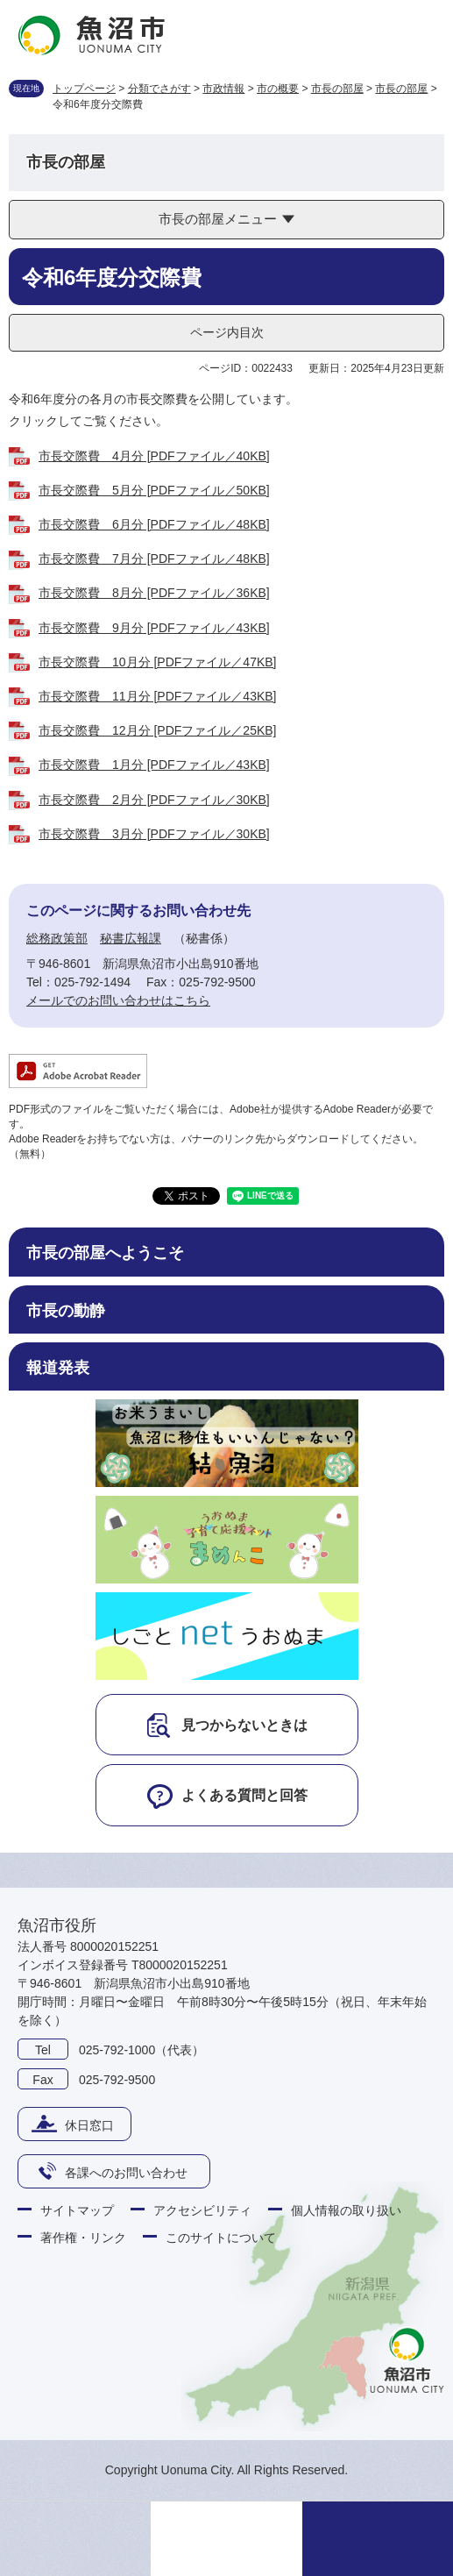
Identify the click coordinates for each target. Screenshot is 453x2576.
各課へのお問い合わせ (126, 2173)
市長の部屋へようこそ (105, 1253)
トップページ (84, 88)
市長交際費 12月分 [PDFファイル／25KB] (158, 730)
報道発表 (57, 1368)
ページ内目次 (227, 332)
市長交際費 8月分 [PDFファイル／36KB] (154, 593)
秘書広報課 (130, 938)
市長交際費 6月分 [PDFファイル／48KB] (154, 524)
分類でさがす (159, 88)
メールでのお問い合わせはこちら (118, 1000)
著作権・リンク (83, 2237)
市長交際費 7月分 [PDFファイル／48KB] (154, 558)
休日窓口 (89, 2125)
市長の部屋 (337, 88)
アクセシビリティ (202, 2210)
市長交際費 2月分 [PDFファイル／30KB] (154, 800)
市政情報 (223, 88)
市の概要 (278, 88)
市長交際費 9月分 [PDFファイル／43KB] (154, 628)
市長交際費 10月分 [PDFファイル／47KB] (158, 662)
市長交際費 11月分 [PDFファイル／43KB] (158, 696)
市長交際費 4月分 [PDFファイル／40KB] (154, 456)
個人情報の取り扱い (346, 2210)
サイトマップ (77, 2210)
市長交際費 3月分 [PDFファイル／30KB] (154, 834)
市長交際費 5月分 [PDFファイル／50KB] (154, 490)
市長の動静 (65, 1311)
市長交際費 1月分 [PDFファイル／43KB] (154, 765)
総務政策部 (57, 938)
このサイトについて (221, 2237)
